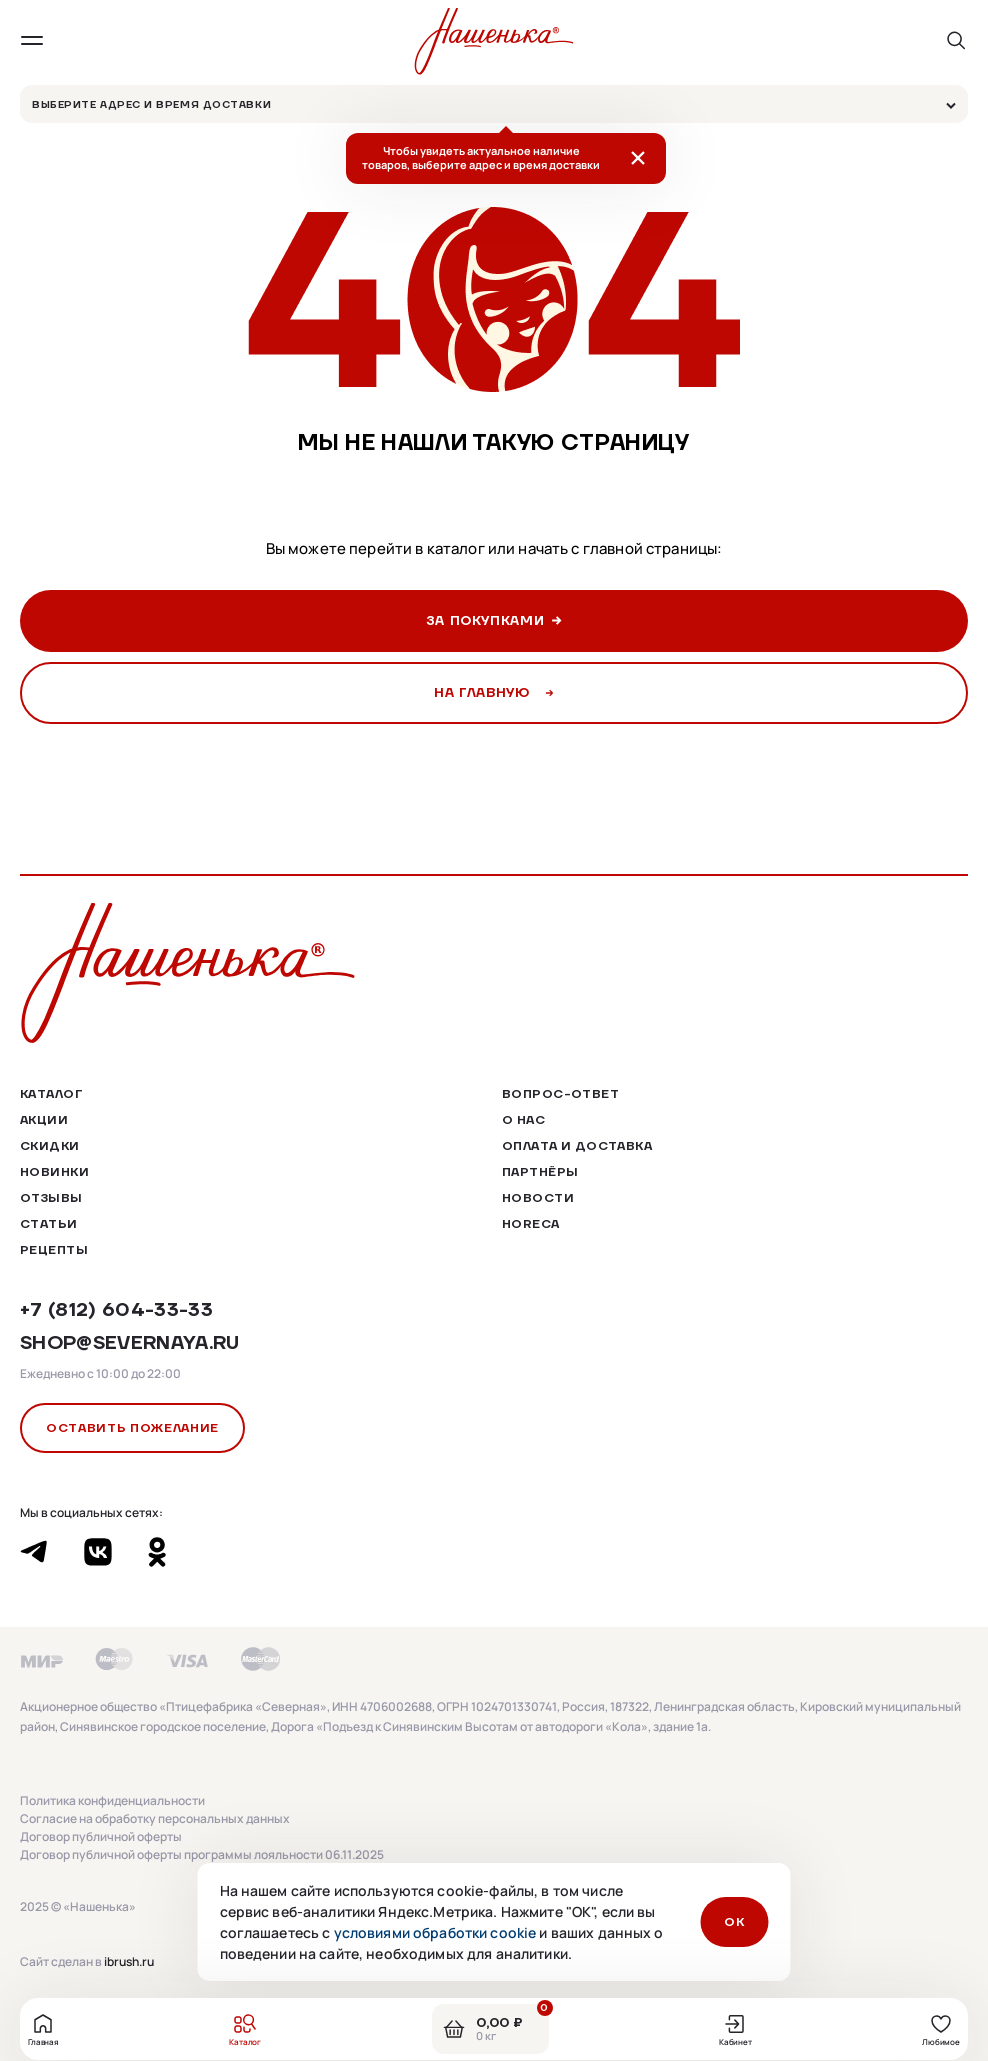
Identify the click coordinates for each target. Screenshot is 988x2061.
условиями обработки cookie (435, 1932)
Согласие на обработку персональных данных (155, 1819)
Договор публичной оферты (101, 1837)
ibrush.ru (129, 1961)
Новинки (54, 1171)
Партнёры (540, 1171)
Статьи (49, 1223)
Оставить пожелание (132, 1427)
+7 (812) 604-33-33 (116, 1309)
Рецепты (54, 1249)
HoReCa (531, 1223)
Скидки (50, 1145)
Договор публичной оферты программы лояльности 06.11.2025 (202, 1855)
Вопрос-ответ (560, 1093)
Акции (44, 1119)
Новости (538, 1197)
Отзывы (51, 1197)
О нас (523, 1119)
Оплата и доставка (577, 1145)
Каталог (51, 1093)
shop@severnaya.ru (130, 1342)
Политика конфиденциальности (112, 1801)
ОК (734, 1921)
